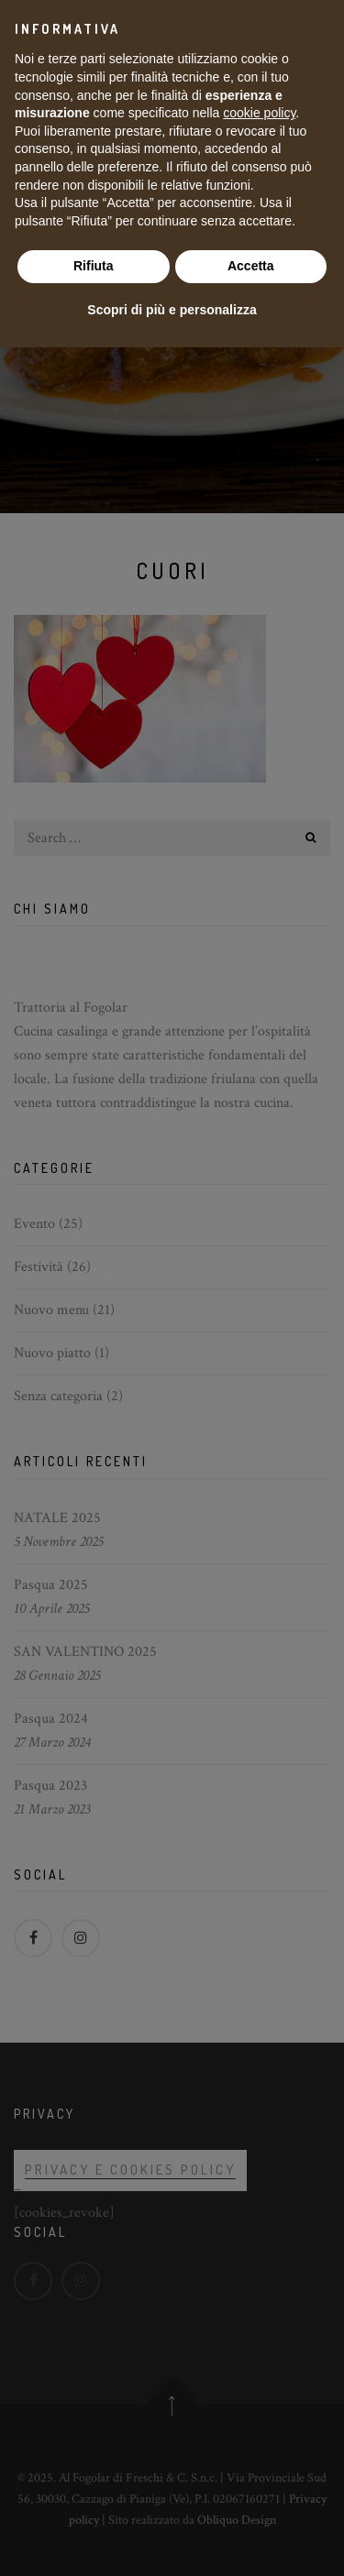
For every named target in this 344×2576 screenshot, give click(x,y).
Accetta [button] (250, 265)
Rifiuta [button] (93, 265)
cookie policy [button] (259, 112)
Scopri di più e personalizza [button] (171, 309)
